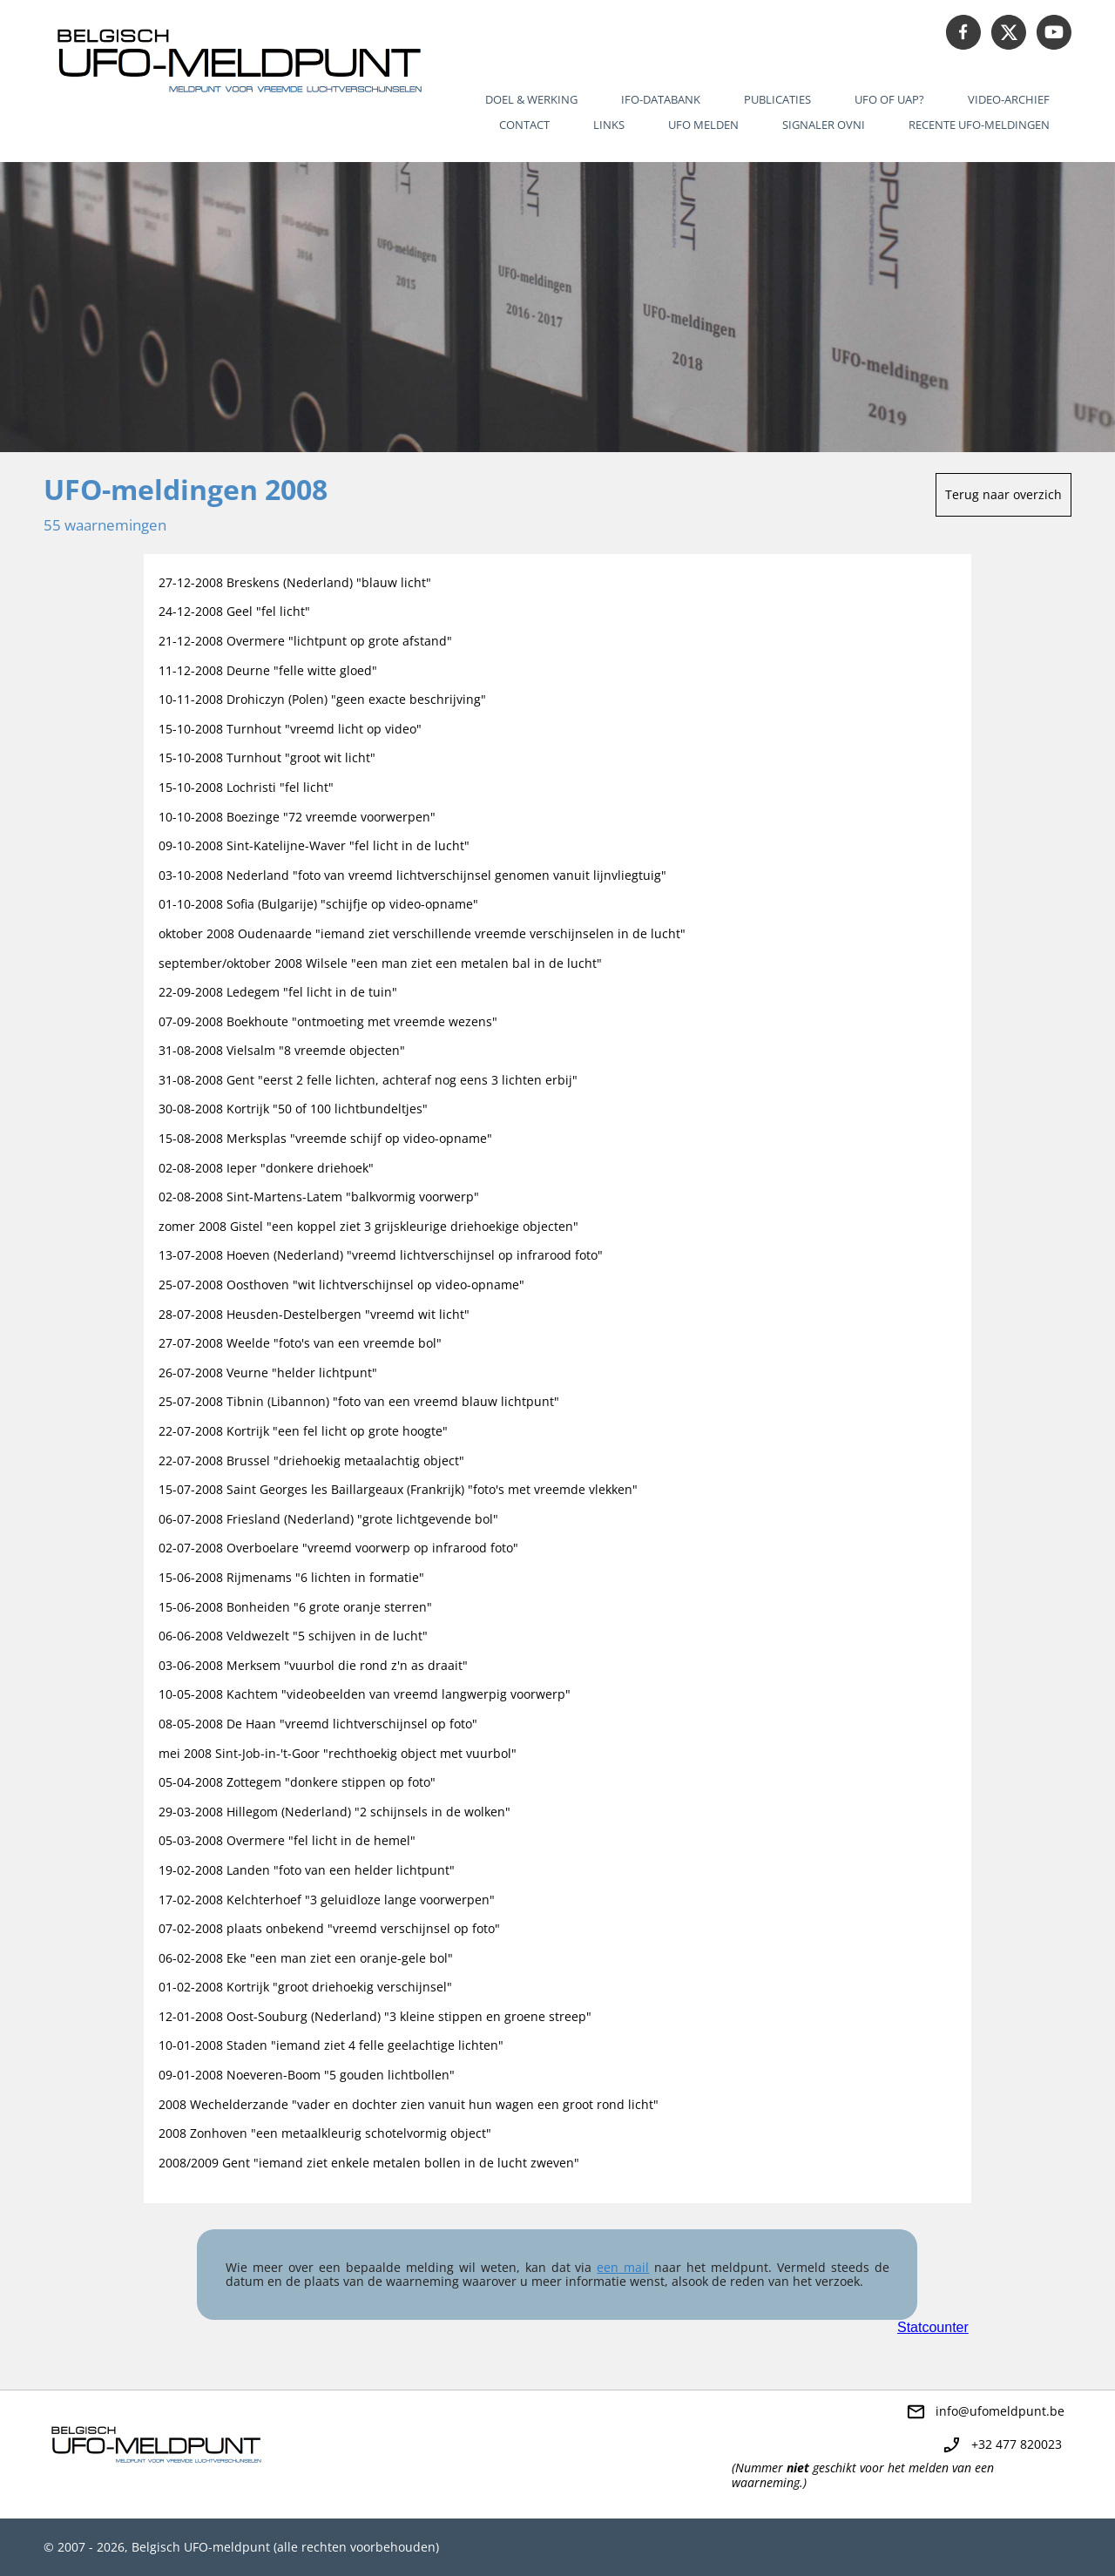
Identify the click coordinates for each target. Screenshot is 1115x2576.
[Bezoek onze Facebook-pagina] (963, 32)
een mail (623, 2267)
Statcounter (933, 2327)
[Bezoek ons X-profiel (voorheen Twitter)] (1008, 32)
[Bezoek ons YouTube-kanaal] (1054, 32)
